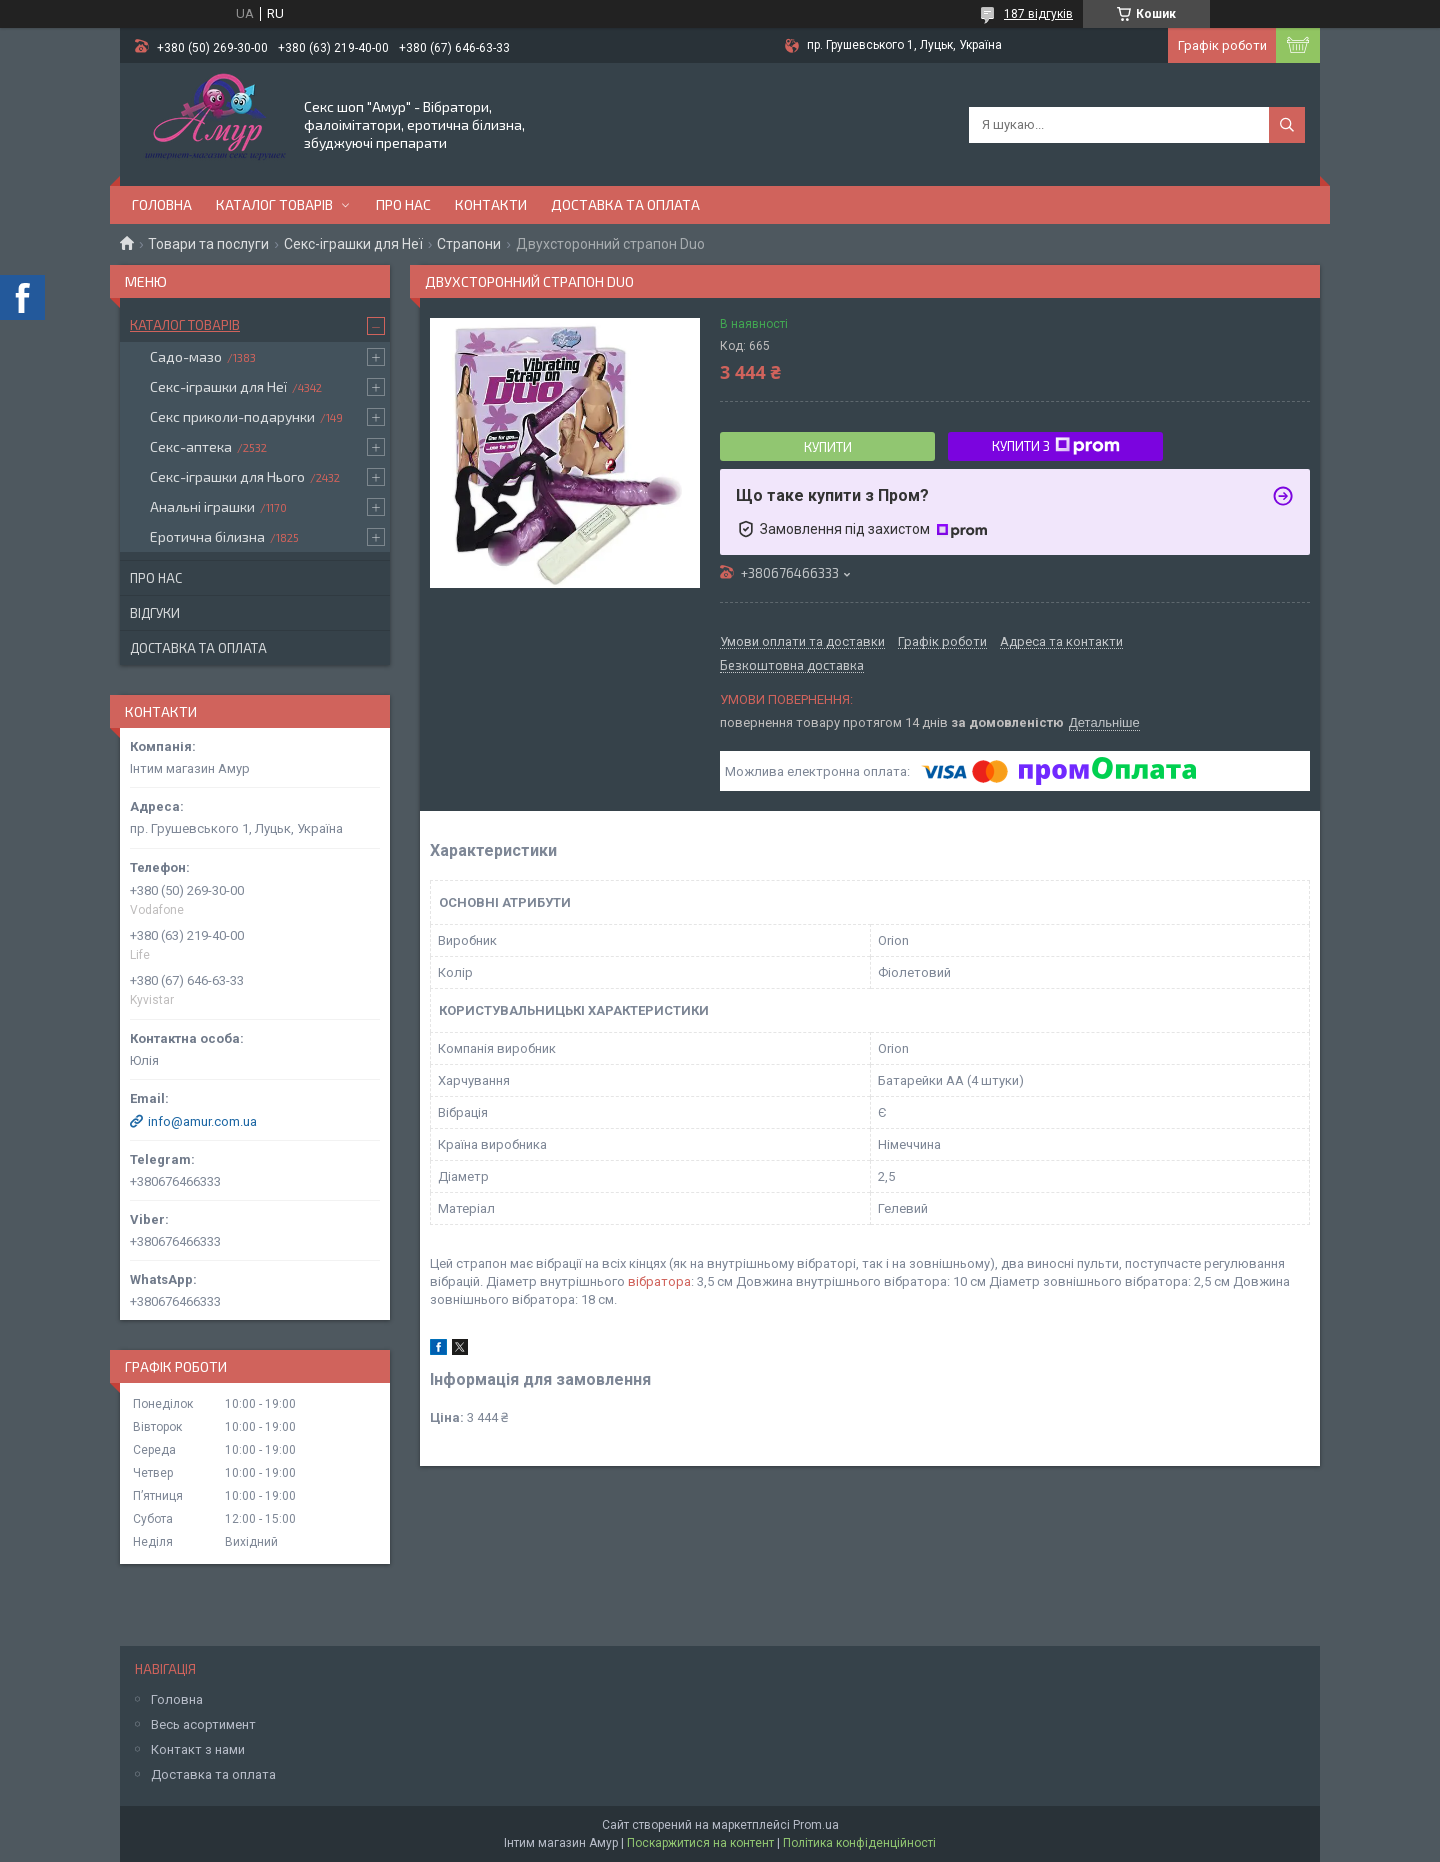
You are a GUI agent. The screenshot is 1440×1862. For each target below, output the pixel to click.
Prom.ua (816, 1825)
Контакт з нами (198, 1749)
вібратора (659, 1281)
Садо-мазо (186, 356)
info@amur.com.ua (202, 1121)
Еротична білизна (207, 536)
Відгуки (155, 613)
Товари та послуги (208, 244)
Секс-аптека (191, 446)
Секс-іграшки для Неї (353, 244)
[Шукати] (1287, 125)
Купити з (1056, 446)
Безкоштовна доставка (792, 666)
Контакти (491, 204)
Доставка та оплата (625, 204)
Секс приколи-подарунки (232, 416)
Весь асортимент (203, 1724)
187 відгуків (1038, 14)
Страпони (469, 244)
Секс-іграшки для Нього (227, 476)
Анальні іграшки (202, 506)
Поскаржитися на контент (700, 1843)
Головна (162, 204)
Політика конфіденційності (859, 1843)
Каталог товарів (274, 204)
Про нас (403, 204)
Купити (828, 447)
